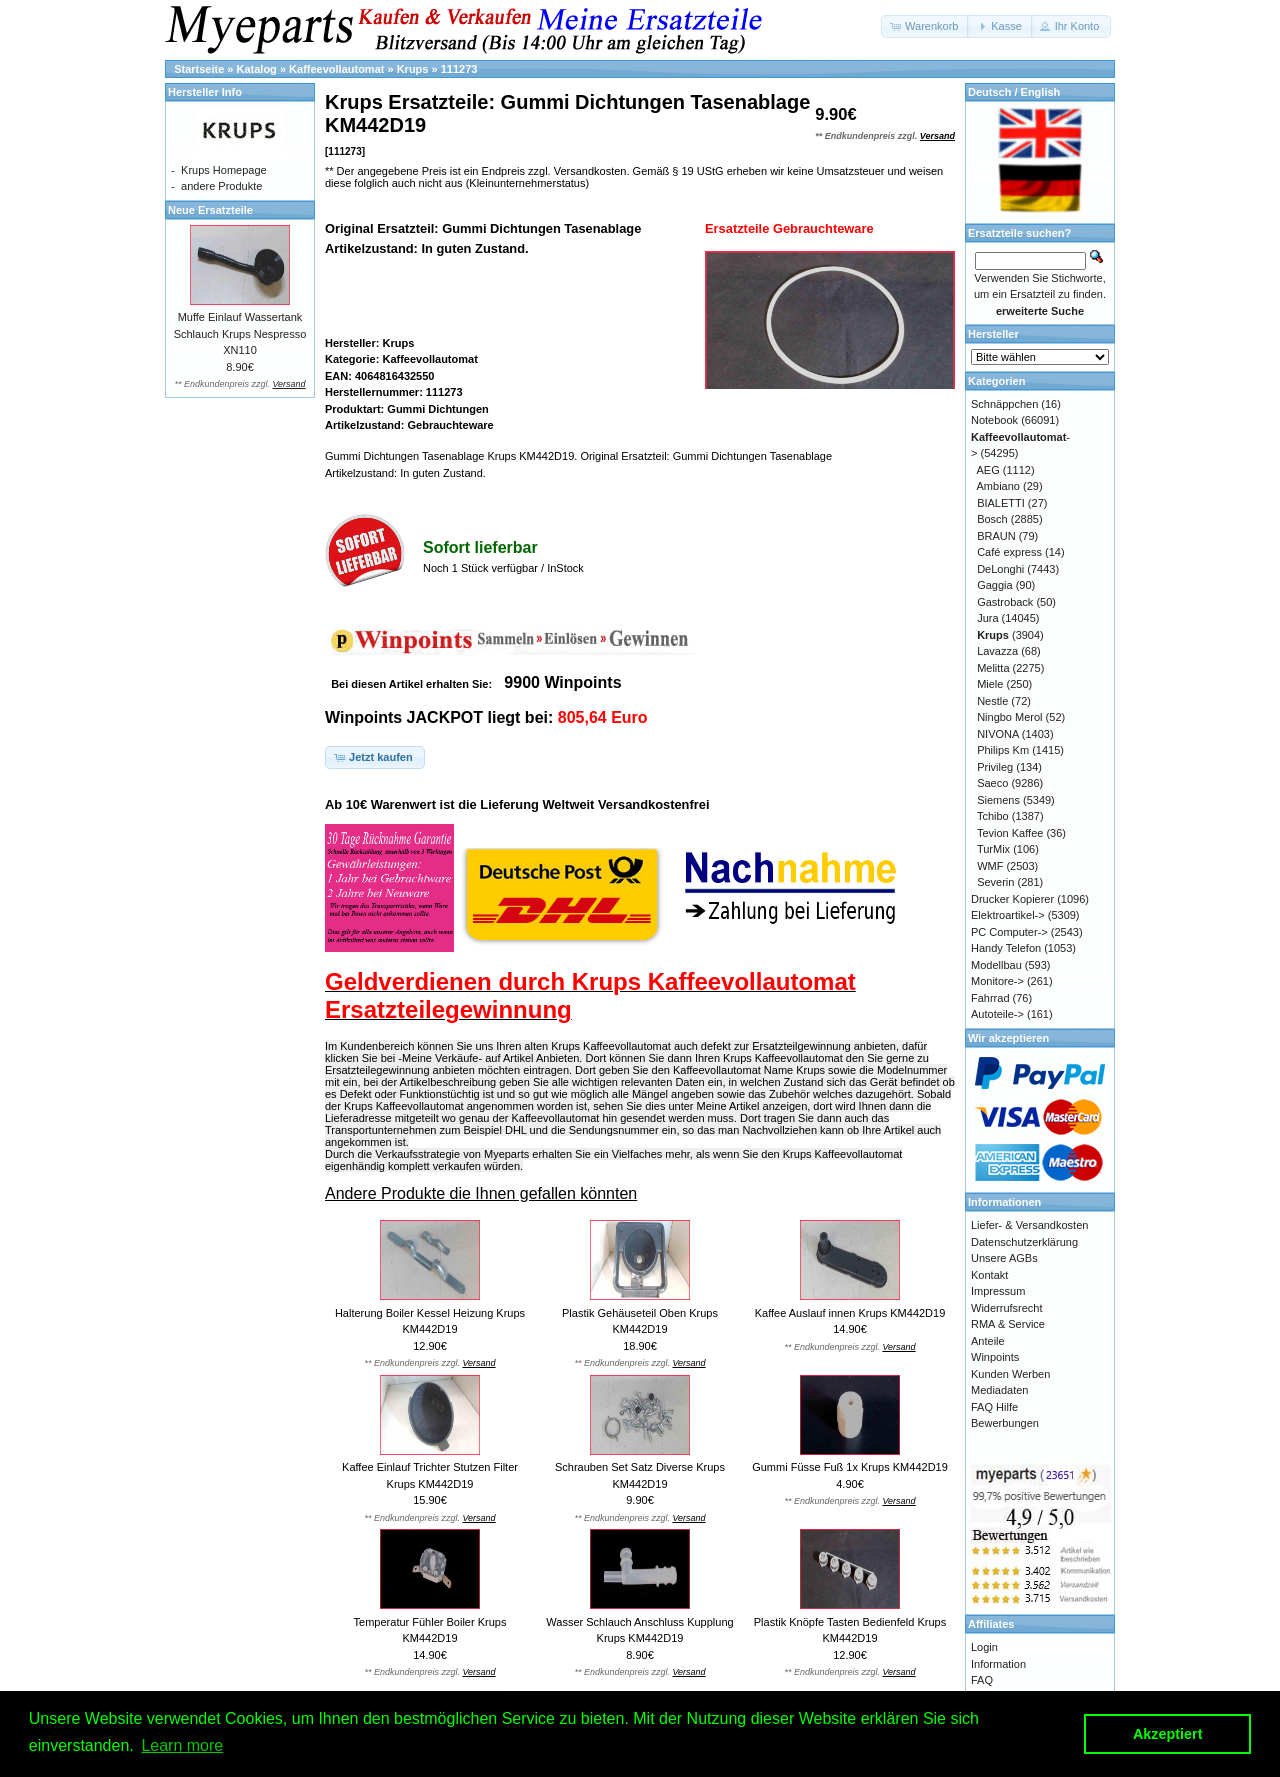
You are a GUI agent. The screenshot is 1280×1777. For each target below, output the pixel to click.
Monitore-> (997, 981)
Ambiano (998, 486)
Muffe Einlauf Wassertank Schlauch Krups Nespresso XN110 (240, 333)
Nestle (992, 701)
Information (998, 1664)
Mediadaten (1000, 1390)
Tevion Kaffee (1010, 833)
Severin (995, 882)
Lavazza (997, 651)
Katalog (257, 69)
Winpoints (995, 1357)
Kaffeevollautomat (336, 69)
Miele (990, 684)
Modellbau (996, 965)
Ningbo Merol (1009, 717)
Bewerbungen (1005, 1423)
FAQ (982, 1680)
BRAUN (996, 536)
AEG (988, 470)
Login (984, 1647)
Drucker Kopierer (1012, 899)
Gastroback (1005, 602)
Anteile (988, 1341)
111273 (459, 69)
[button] (925, 26)
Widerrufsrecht (1007, 1308)
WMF (990, 866)
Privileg (995, 767)
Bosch (992, 519)
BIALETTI (1001, 503)
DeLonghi (1000, 569)
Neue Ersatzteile (210, 210)
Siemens (998, 800)
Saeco (992, 783)
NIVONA (998, 734)
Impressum (998, 1291)
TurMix (993, 849)
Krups (413, 69)
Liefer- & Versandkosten (1029, 1225)
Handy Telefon (1006, 948)
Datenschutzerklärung (1024, 1242)
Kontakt (989, 1275)
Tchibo (993, 816)
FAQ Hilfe (994, 1407)
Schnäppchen (1004, 404)
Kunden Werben (1010, 1374)
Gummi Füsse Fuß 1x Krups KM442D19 (850, 1467)
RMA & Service (1008, 1324)
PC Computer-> (1009, 932)
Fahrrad (990, 998)
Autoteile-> (997, 1014)
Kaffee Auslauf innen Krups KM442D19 (850, 1313)
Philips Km (1003, 750)
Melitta (993, 668)
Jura (987, 618)
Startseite (199, 69)
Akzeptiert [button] (1168, 1734)
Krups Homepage (224, 170)
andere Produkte (221, 186)
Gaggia (994, 585)
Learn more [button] (182, 1745)
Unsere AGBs (1004, 1258)
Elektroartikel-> (1008, 915)
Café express (1009, 552)
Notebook (994, 420)
